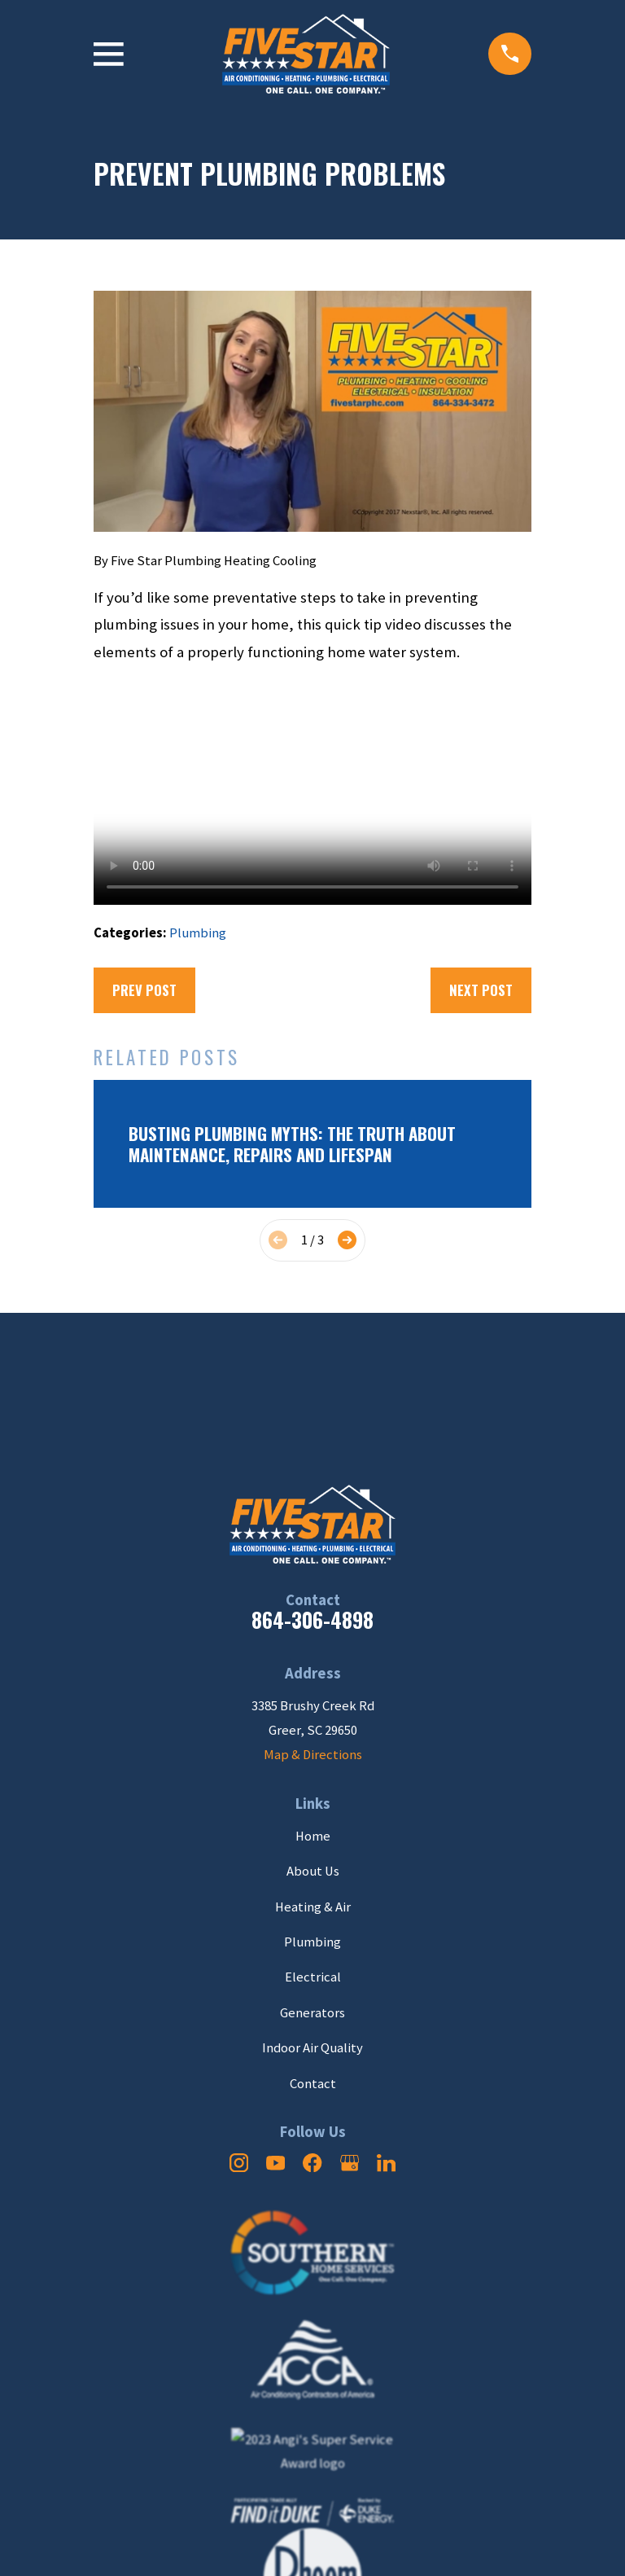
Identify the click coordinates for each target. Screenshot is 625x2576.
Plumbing (197, 932)
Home (312, 1836)
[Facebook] (312, 2162)
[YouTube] (275, 2162)
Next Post (481, 990)
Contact (313, 2083)
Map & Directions (313, 1754)
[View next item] (347, 1240)
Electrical (313, 1977)
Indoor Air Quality (312, 2047)
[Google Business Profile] (349, 2162)
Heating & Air (313, 1907)
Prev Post (144, 990)
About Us (312, 1871)
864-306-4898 (312, 1619)
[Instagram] (238, 2162)
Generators (312, 2012)
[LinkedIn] (386, 2162)
